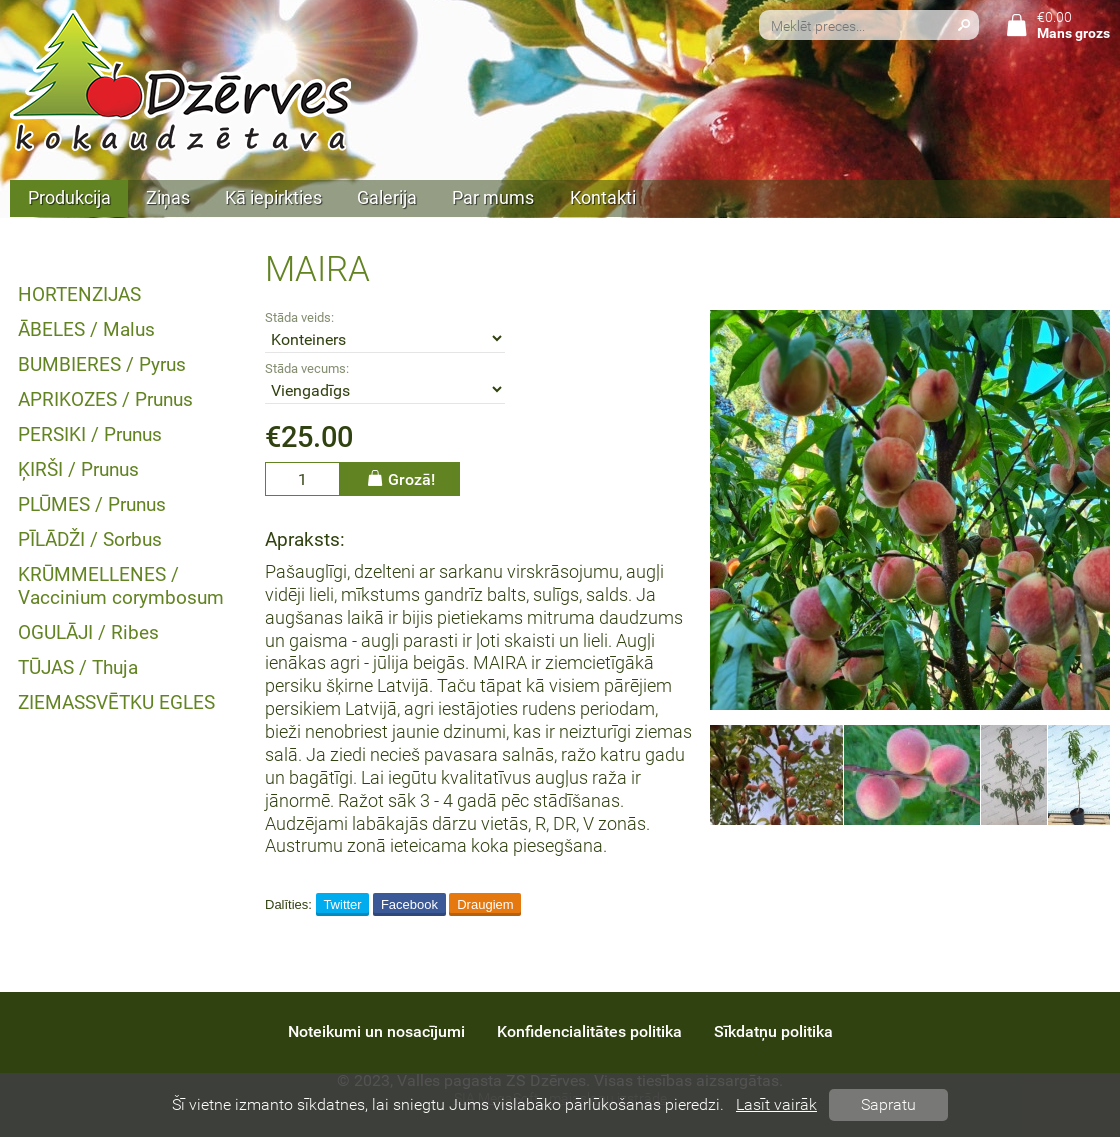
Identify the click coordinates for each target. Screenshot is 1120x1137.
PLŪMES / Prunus (92, 504)
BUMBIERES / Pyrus (102, 364)
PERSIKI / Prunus (90, 434)
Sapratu (888, 1104)
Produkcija (69, 198)
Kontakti (603, 198)
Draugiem (485, 904)
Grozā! (400, 478)
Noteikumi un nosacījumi (376, 1031)
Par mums (493, 198)
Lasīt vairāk (776, 1104)
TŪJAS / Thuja (78, 667)
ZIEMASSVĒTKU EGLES (116, 702)
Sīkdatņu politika (773, 1031)
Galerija (387, 198)
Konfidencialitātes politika (589, 1031)
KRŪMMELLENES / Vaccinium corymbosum (121, 586)
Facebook (409, 904)
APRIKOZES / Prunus (105, 399)
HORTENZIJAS (79, 294)
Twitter (342, 904)
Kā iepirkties (273, 198)
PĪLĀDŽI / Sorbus (90, 539)
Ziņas (168, 198)
